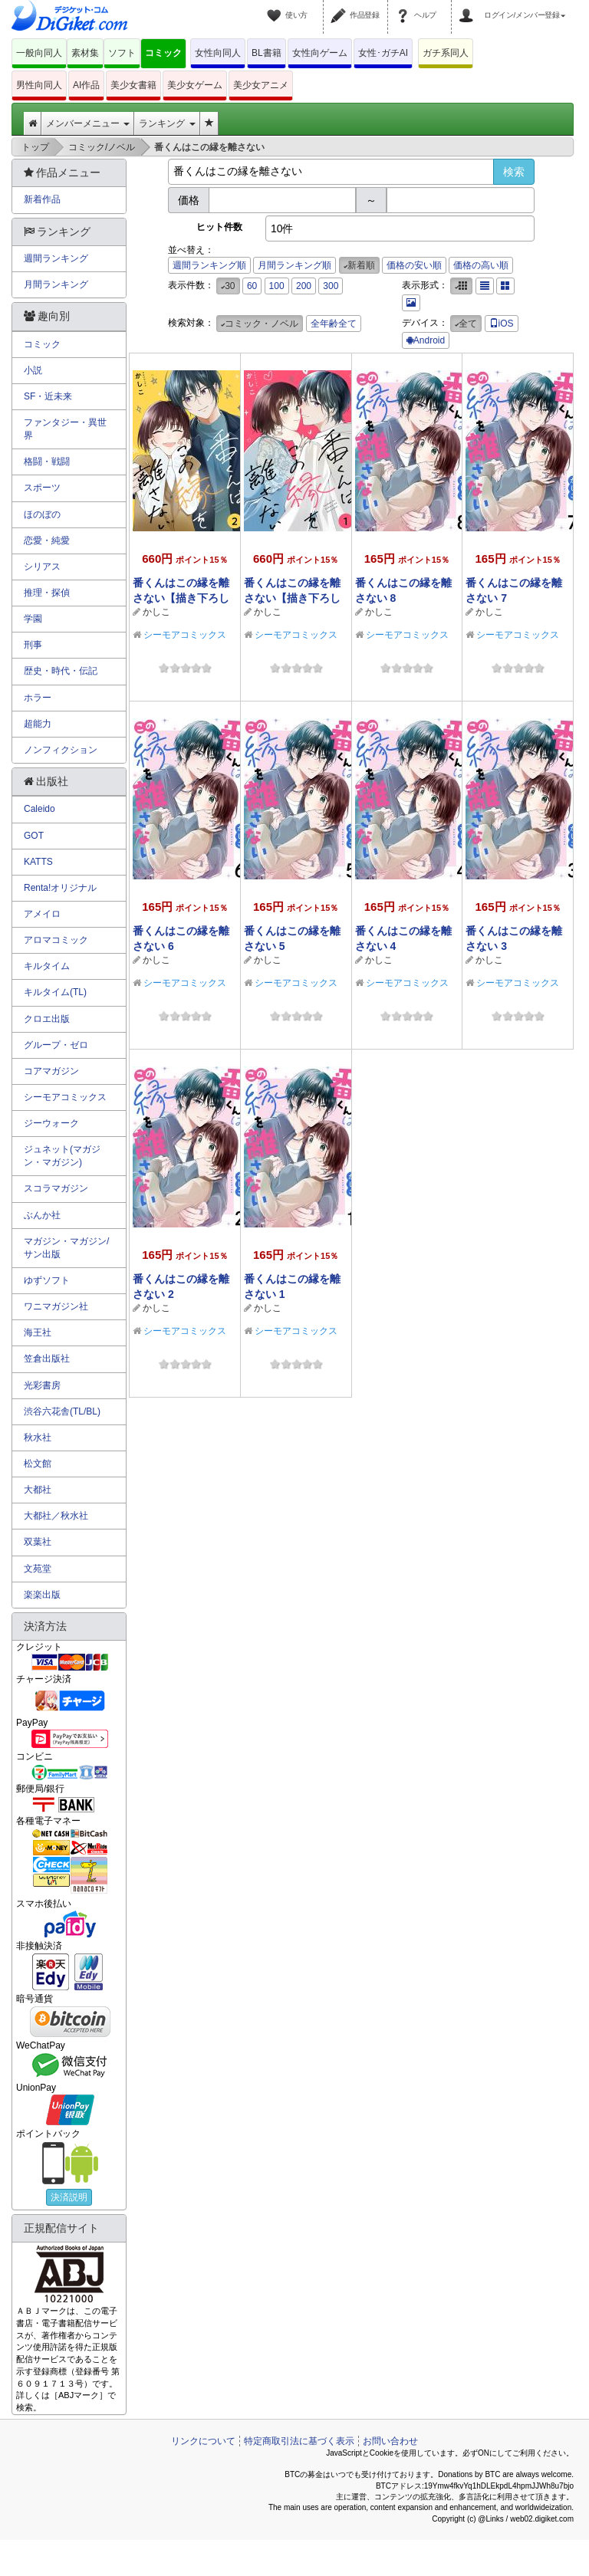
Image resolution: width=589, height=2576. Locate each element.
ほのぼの (42, 514)
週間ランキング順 (209, 265)
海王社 (37, 1332)
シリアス (42, 566)
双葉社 (37, 1541)
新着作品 (42, 199)
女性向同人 (218, 53)
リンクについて (203, 2441)
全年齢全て (334, 323)
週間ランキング (56, 258)
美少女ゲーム (194, 85)
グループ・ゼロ (56, 1045)
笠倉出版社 (47, 1358)
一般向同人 (39, 53)
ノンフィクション (60, 749)
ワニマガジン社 (56, 1306)
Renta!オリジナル (60, 887)
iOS (501, 323)
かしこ (156, 611)
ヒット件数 (219, 227)
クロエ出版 (47, 1019)
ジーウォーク (51, 1123)
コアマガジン (51, 1071)
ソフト (122, 53)
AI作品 (86, 85)
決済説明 (69, 2197)
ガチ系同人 (446, 53)
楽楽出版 (42, 1594)
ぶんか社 (42, 1215)
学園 (33, 618)
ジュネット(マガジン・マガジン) (62, 1156)
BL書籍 (266, 53)
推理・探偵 (47, 592)
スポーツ (42, 487)
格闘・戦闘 (47, 461)
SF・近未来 (48, 396)
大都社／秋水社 (56, 1515)
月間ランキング (56, 284)
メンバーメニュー (88, 123)
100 (277, 286)
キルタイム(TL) (55, 992)
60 (252, 286)
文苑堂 (37, 1568)
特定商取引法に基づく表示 (299, 2441)
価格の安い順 (414, 265)
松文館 (37, 1463)
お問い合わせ (390, 2441)
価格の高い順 (480, 265)
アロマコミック (56, 940)
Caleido (39, 808)
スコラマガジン (56, 1188)
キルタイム (47, 966)
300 (330, 286)
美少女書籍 (133, 85)
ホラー (37, 697)
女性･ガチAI (383, 53)
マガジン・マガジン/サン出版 (66, 1248)
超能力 (37, 723)
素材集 (85, 53)
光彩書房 (42, 1385)
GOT (34, 835)
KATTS (38, 861)
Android (425, 340)
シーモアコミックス (184, 634)
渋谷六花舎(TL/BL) (62, 1411)
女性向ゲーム (319, 53)
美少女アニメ (260, 85)
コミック (163, 53)
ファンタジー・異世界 (65, 429)
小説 (33, 370)
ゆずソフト (47, 1280)
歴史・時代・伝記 (60, 670)
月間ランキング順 (294, 265)
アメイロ (42, 914)
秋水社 (37, 1437)
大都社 (37, 1489)
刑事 (33, 644)
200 (303, 286)
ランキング (167, 123)
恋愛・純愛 (47, 540)
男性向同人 (39, 85)
